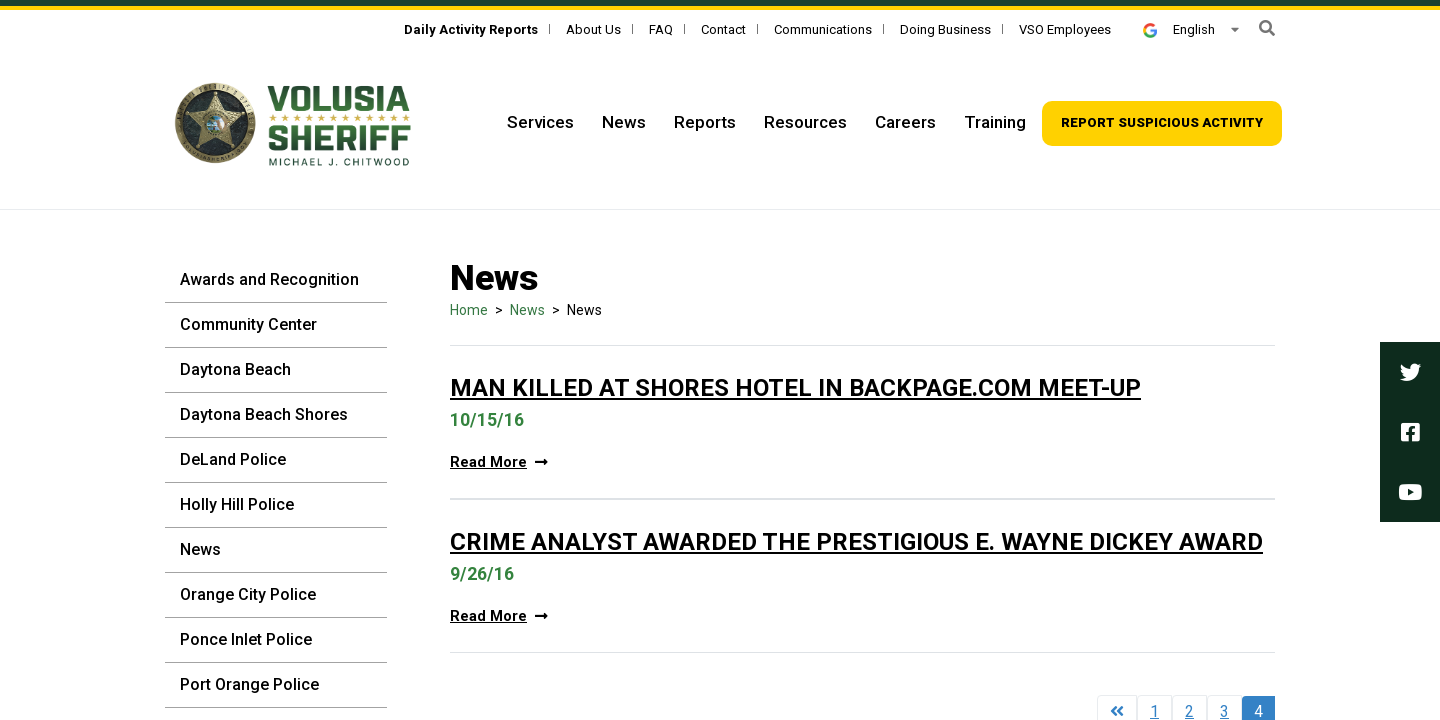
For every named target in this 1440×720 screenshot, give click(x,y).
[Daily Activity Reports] (471, 29)
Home (469, 310)
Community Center (248, 324)
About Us (593, 29)
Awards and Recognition (269, 279)
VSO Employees (1065, 29)
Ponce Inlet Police (246, 639)
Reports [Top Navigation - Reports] (705, 122)
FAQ (661, 29)
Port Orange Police (249, 684)
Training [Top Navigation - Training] (995, 122)
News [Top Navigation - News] (624, 122)
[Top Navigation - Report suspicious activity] (1162, 123)
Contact (723, 29)
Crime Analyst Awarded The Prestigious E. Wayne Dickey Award (856, 542)
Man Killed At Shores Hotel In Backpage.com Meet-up (795, 388)
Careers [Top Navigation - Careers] (905, 122)
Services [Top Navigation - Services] (540, 122)
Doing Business (945, 29)
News (200, 549)
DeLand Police (233, 459)
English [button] (1179, 29)
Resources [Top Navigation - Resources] (805, 122)
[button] (1267, 28)
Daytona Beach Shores (264, 414)
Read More (499, 462)
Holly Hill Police (237, 504)
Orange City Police (248, 594)
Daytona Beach (235, 369)
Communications (823, 29)
